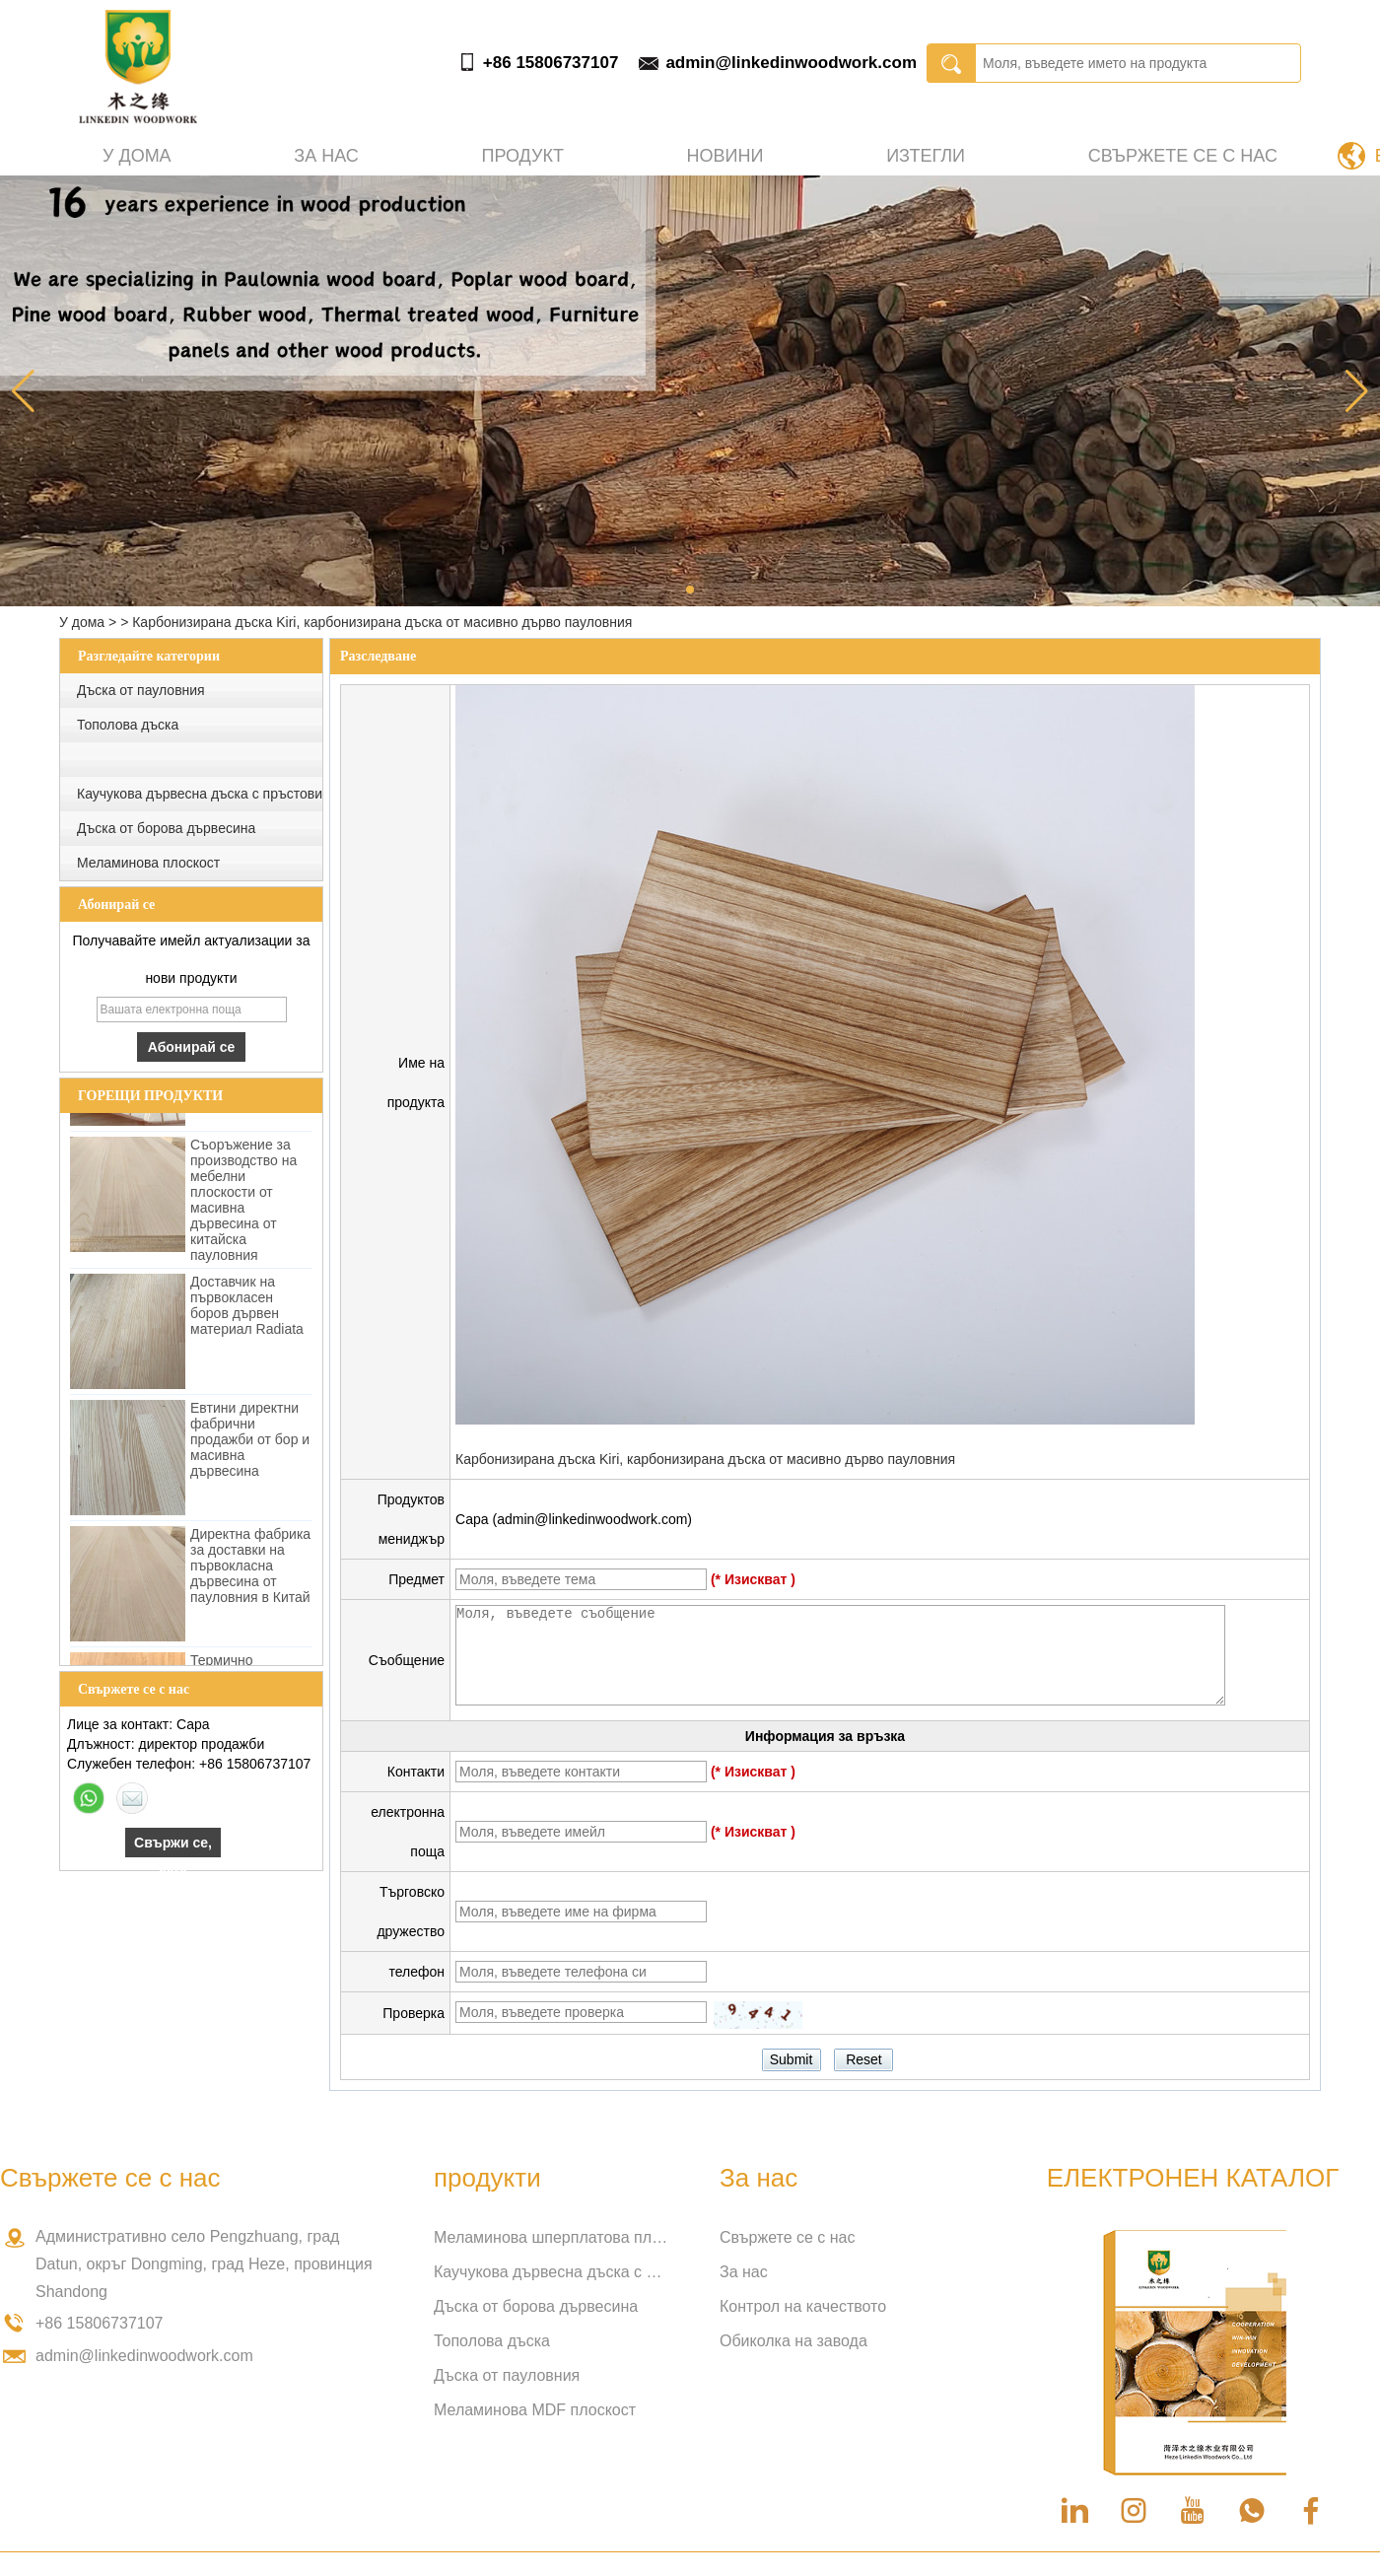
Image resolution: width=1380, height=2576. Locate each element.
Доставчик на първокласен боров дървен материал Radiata (247, 1315)
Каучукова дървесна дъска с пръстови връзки (552, 2271)
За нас (326, 156)
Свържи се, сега (173, 1846)
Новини (725, 156)
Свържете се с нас (1182, 156)
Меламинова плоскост (148, 862)
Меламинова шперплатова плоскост (552, 2237)
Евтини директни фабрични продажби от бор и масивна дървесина (250, 1449)
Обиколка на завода (793, 2340)
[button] (690, 589)
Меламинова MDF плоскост (535, 2410)
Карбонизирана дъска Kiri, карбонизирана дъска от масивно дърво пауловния (705, 1459)
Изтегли (925, 156)
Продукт (522, 156)
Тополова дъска (127, 724)
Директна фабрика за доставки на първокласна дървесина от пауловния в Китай (250, 1575)
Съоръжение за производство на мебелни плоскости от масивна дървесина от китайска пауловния (243, 1210)
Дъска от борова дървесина (166, 828)
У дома (137, 156)
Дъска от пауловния (141, 690)
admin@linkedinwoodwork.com (791, 62)
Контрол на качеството (803, 2306)
